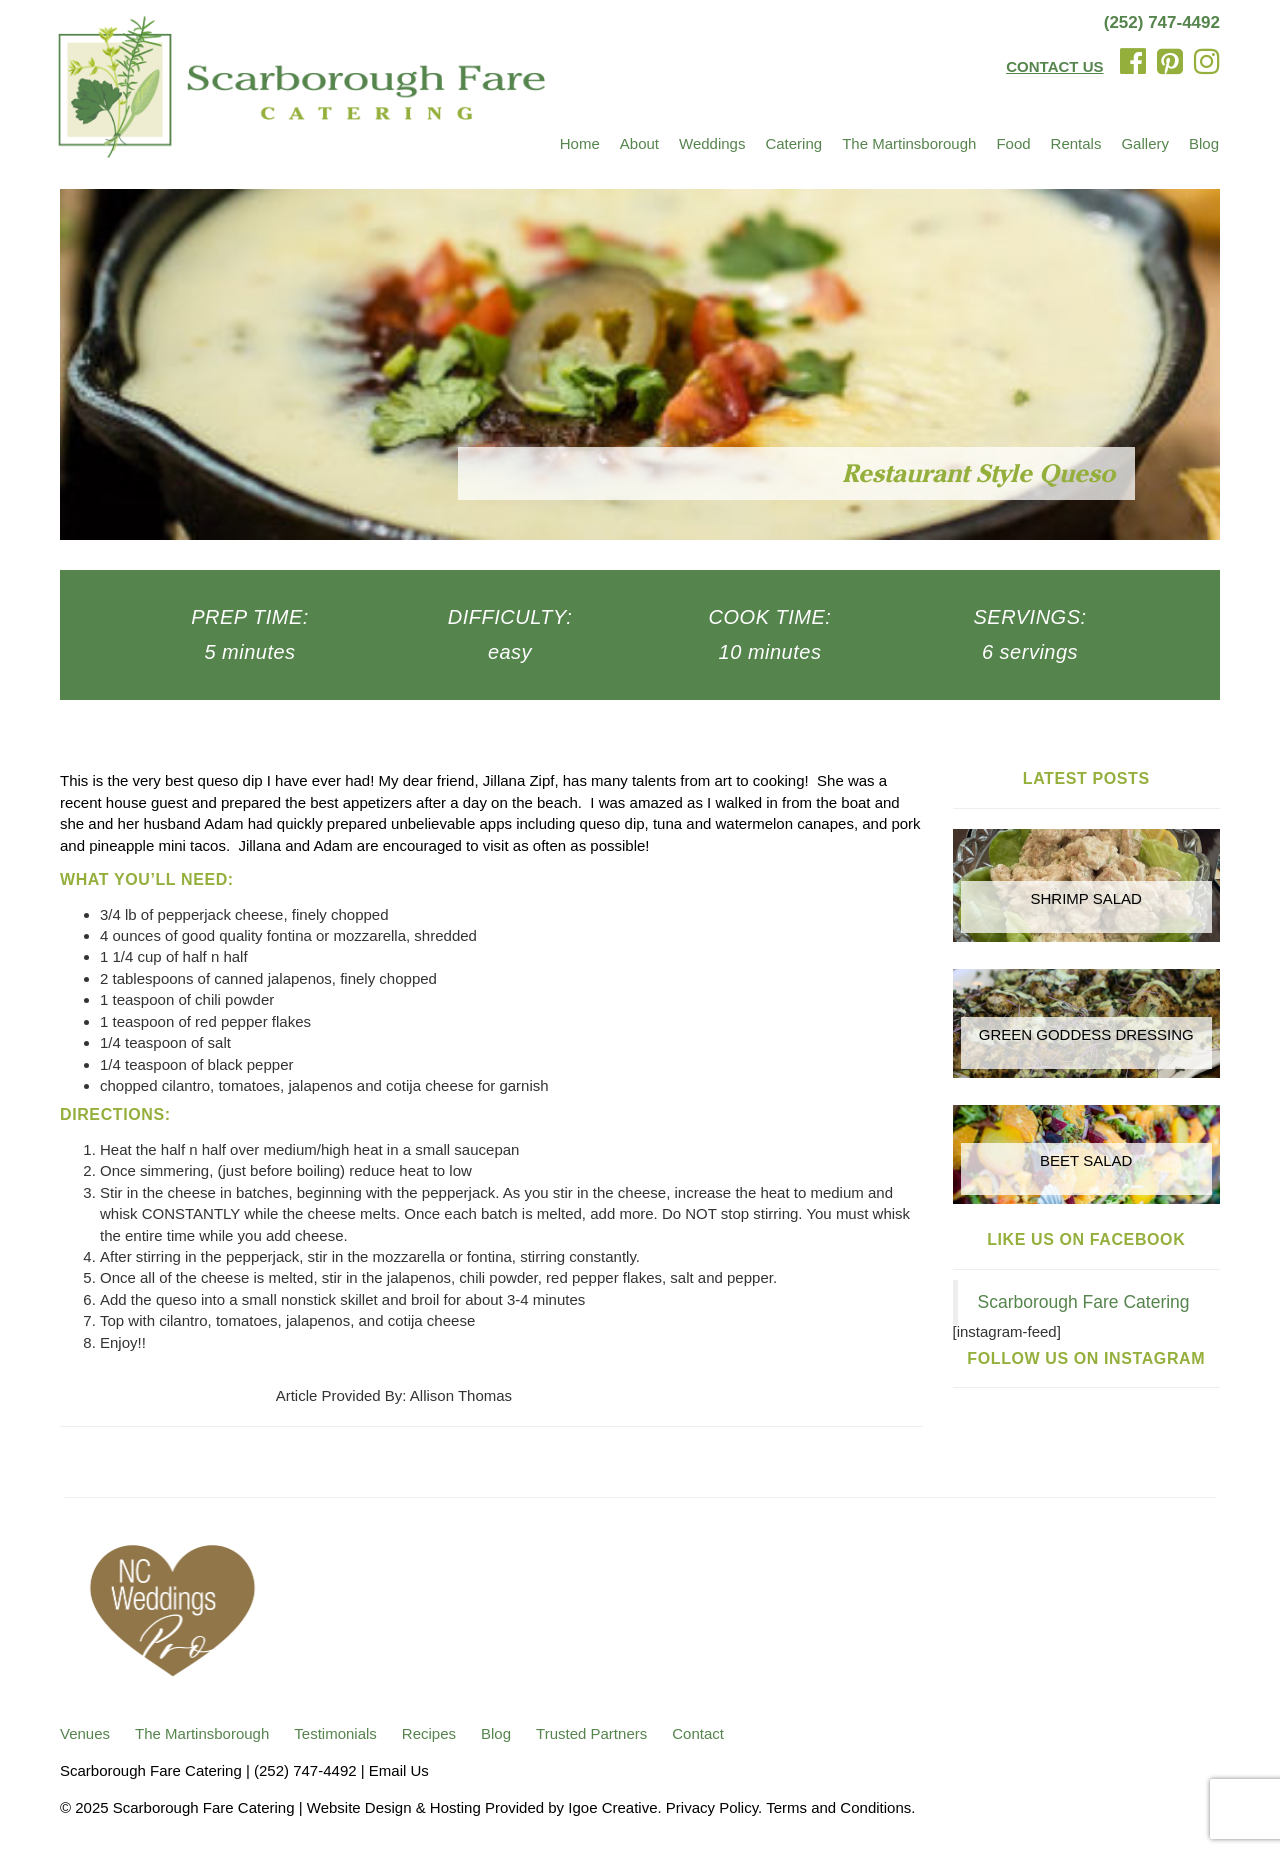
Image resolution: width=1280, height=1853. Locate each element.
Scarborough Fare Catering (1084, 1302)
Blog (1204, 143)
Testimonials (335, 1733)
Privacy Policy (712, 1807)
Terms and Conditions (838, 1807)
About (639, 143)
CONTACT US (1054, 66)
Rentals (1076, 143)
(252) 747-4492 (1162, 22)
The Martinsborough (909, 143)
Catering (793, 143)
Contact (698, 1733)
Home (580, 143)
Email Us (399, 1770)
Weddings (712, 143)
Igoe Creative (612, 1807)
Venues (85, 1733)
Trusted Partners (591, 1733)
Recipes (429, 1733)
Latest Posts (1086, 778)
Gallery (1145, 143)
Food (1013, 143)
